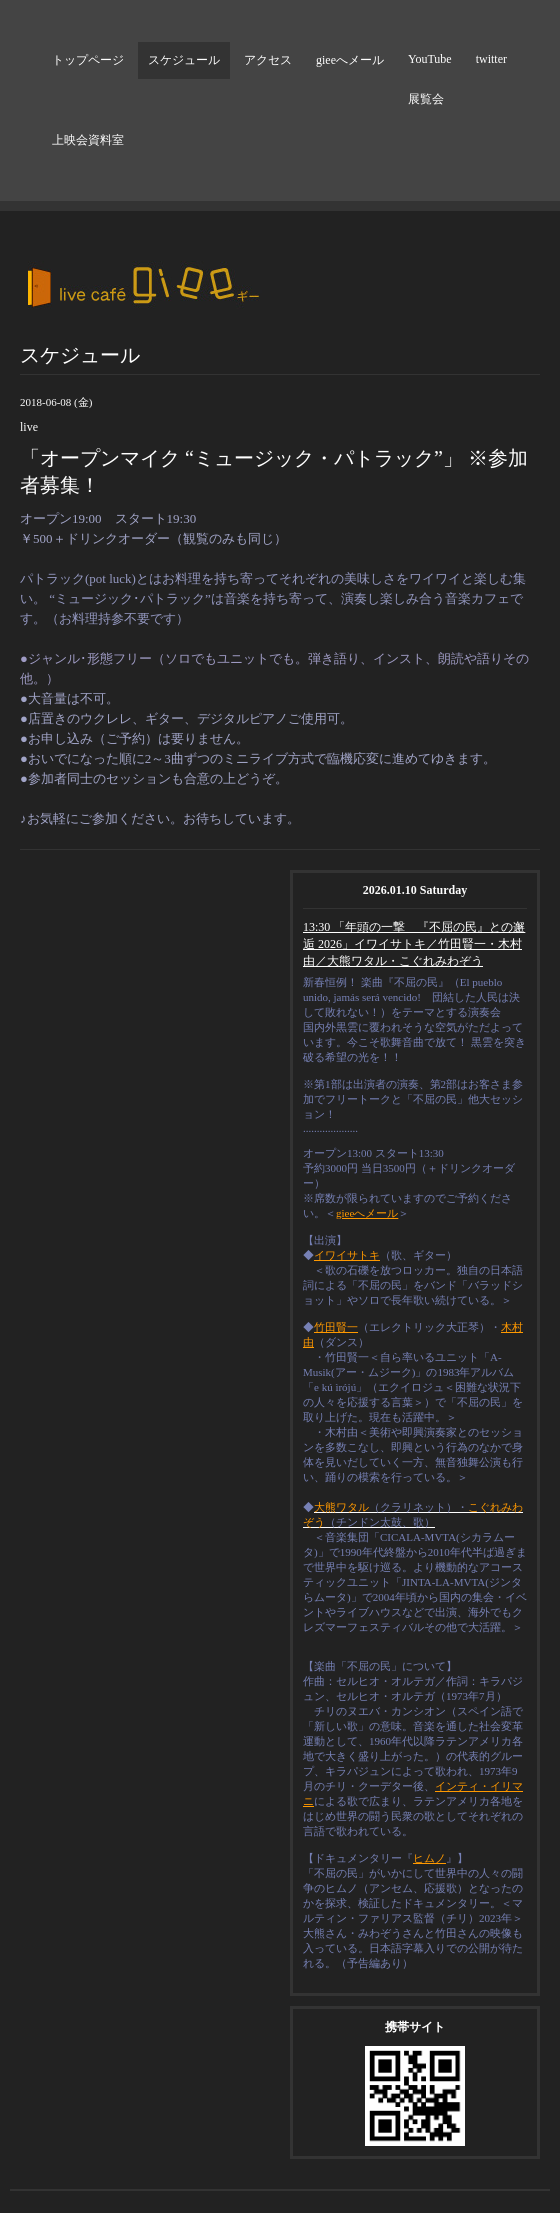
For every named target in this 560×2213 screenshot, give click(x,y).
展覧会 (426, 99)
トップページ (88, 60)
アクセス (268, 60)
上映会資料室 (88, 140)
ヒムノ (429, 1858)
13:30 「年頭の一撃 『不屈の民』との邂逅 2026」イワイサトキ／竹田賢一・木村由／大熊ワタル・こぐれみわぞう (414, 944)
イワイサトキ (347, 1255)
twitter (491, 59)
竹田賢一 (336, 1327)
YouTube (430, 59)
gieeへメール (350, 60)
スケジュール (184, 60)
